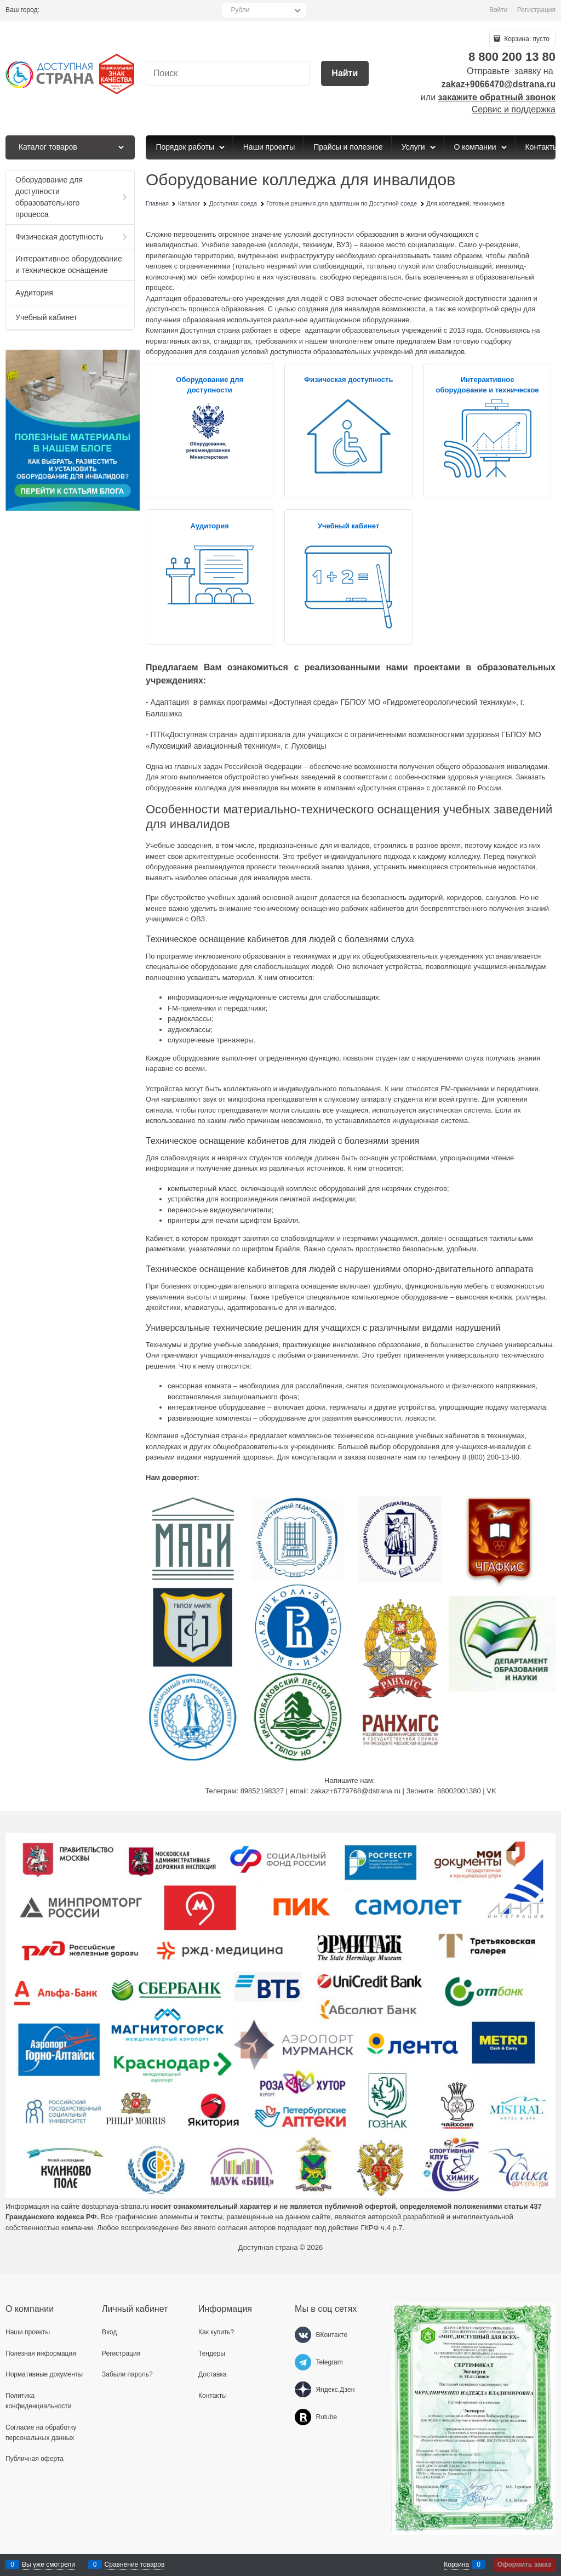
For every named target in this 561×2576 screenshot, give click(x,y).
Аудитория (210, 526)
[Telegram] (303, 2362)
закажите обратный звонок (497, 97)
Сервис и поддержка (514, 109)
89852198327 (262, 1791)
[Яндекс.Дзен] (303, 2389)
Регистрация (536, 10)
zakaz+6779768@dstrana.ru (355, 1791)
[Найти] (345, 74)
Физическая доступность (348, 379)
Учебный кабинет (348, 526)
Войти (498, 10)
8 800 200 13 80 (512, 57)
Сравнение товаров (135, 2564)
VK (491, 1791)
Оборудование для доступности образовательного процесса (209, 390)
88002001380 (459, 1791)
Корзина (456, 2564)
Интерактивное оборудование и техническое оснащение (487, 390)
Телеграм (220, 1791)
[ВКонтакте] (303, 2335)
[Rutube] (303, 2417)
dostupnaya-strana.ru (115, 2206)
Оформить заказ (524, 2564)
